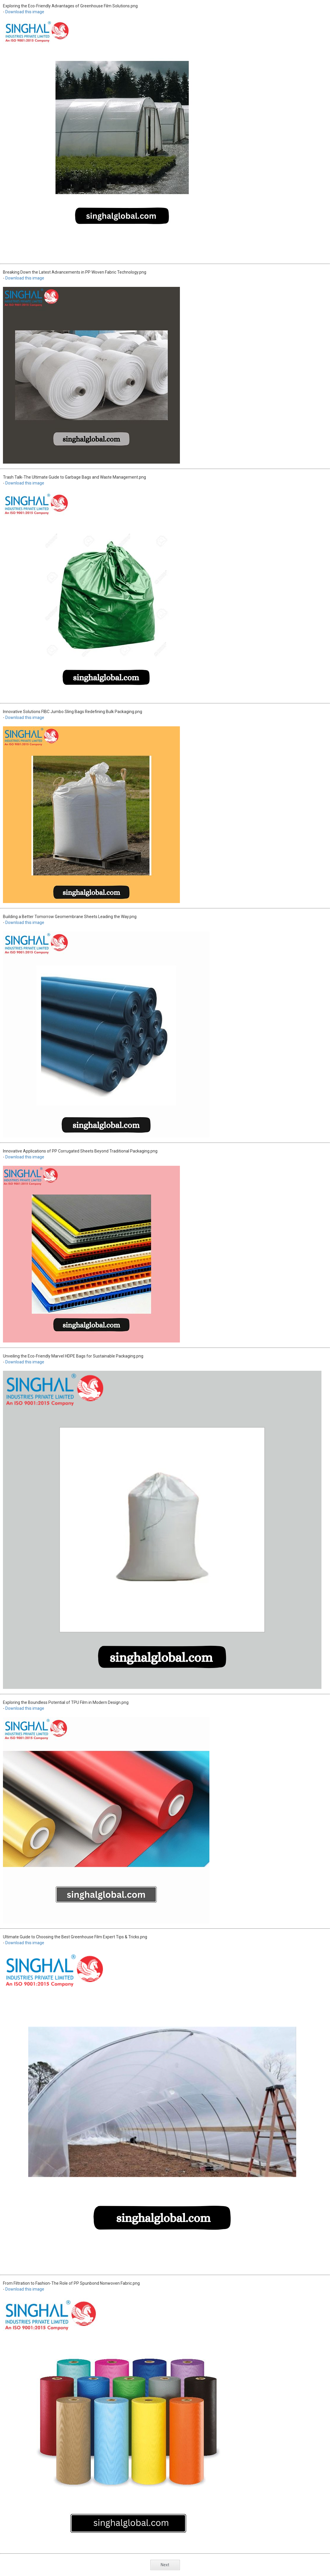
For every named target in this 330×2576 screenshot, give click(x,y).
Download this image (24, 11)
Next (165, 2564)
